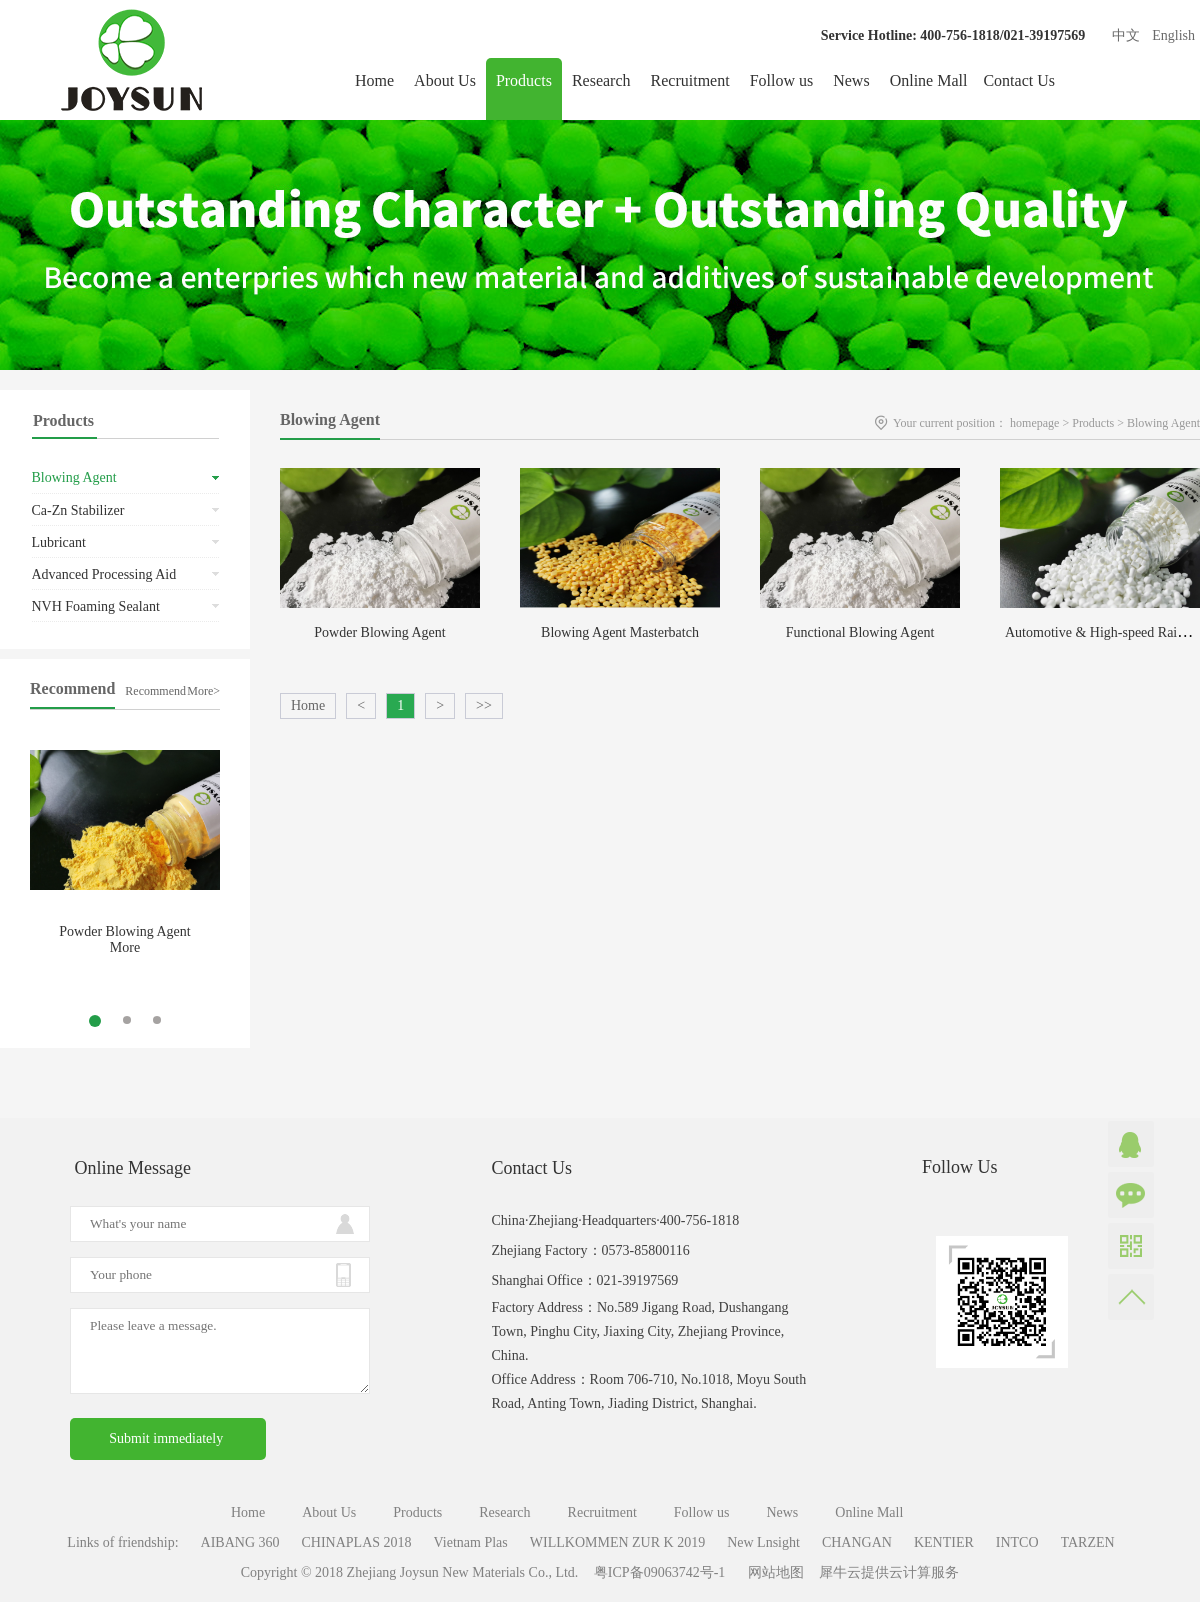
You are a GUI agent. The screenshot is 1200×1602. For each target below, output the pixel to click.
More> (203, 691)
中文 (1126, 35)
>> (484, 705)
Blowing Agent (1163, 423)
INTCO (1017, 1542)
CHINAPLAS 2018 (357, 1542)
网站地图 (772, 1572)
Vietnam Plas (471, 1542)
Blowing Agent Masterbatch (620, 632)
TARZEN (1088, 1542)
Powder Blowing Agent (124, 931)
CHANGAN (857, 1542)
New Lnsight (763, 1542)
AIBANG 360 (240, 1542)
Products (1093, 423)
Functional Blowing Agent (860, 632)
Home (374, 80)
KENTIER (944, 1542)
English (1173, 35)
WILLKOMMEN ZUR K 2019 (617, 1542)
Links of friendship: (122, 1542)
